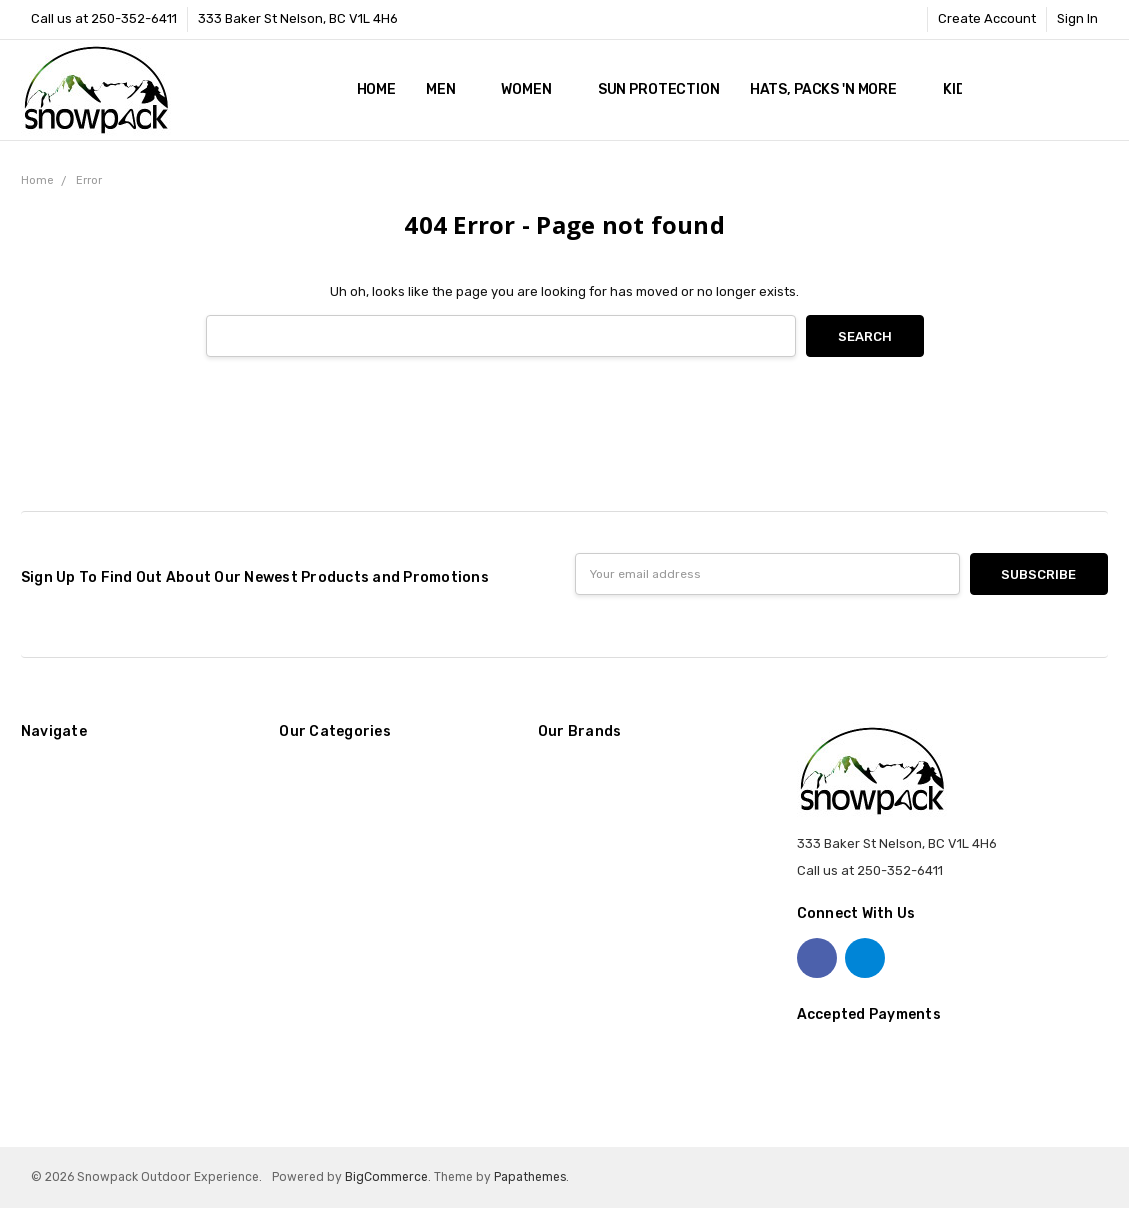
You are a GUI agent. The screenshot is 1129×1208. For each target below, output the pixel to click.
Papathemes (530, 1177)
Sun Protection (659, 89)
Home (376, 89)
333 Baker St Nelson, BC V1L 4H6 (298, 18)
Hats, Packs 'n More (831, 89)
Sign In (1077, 18)
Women (534, 89)
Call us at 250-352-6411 (104, 18)
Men (448, 89)
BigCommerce (386, 1177)
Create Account (987, 18)
